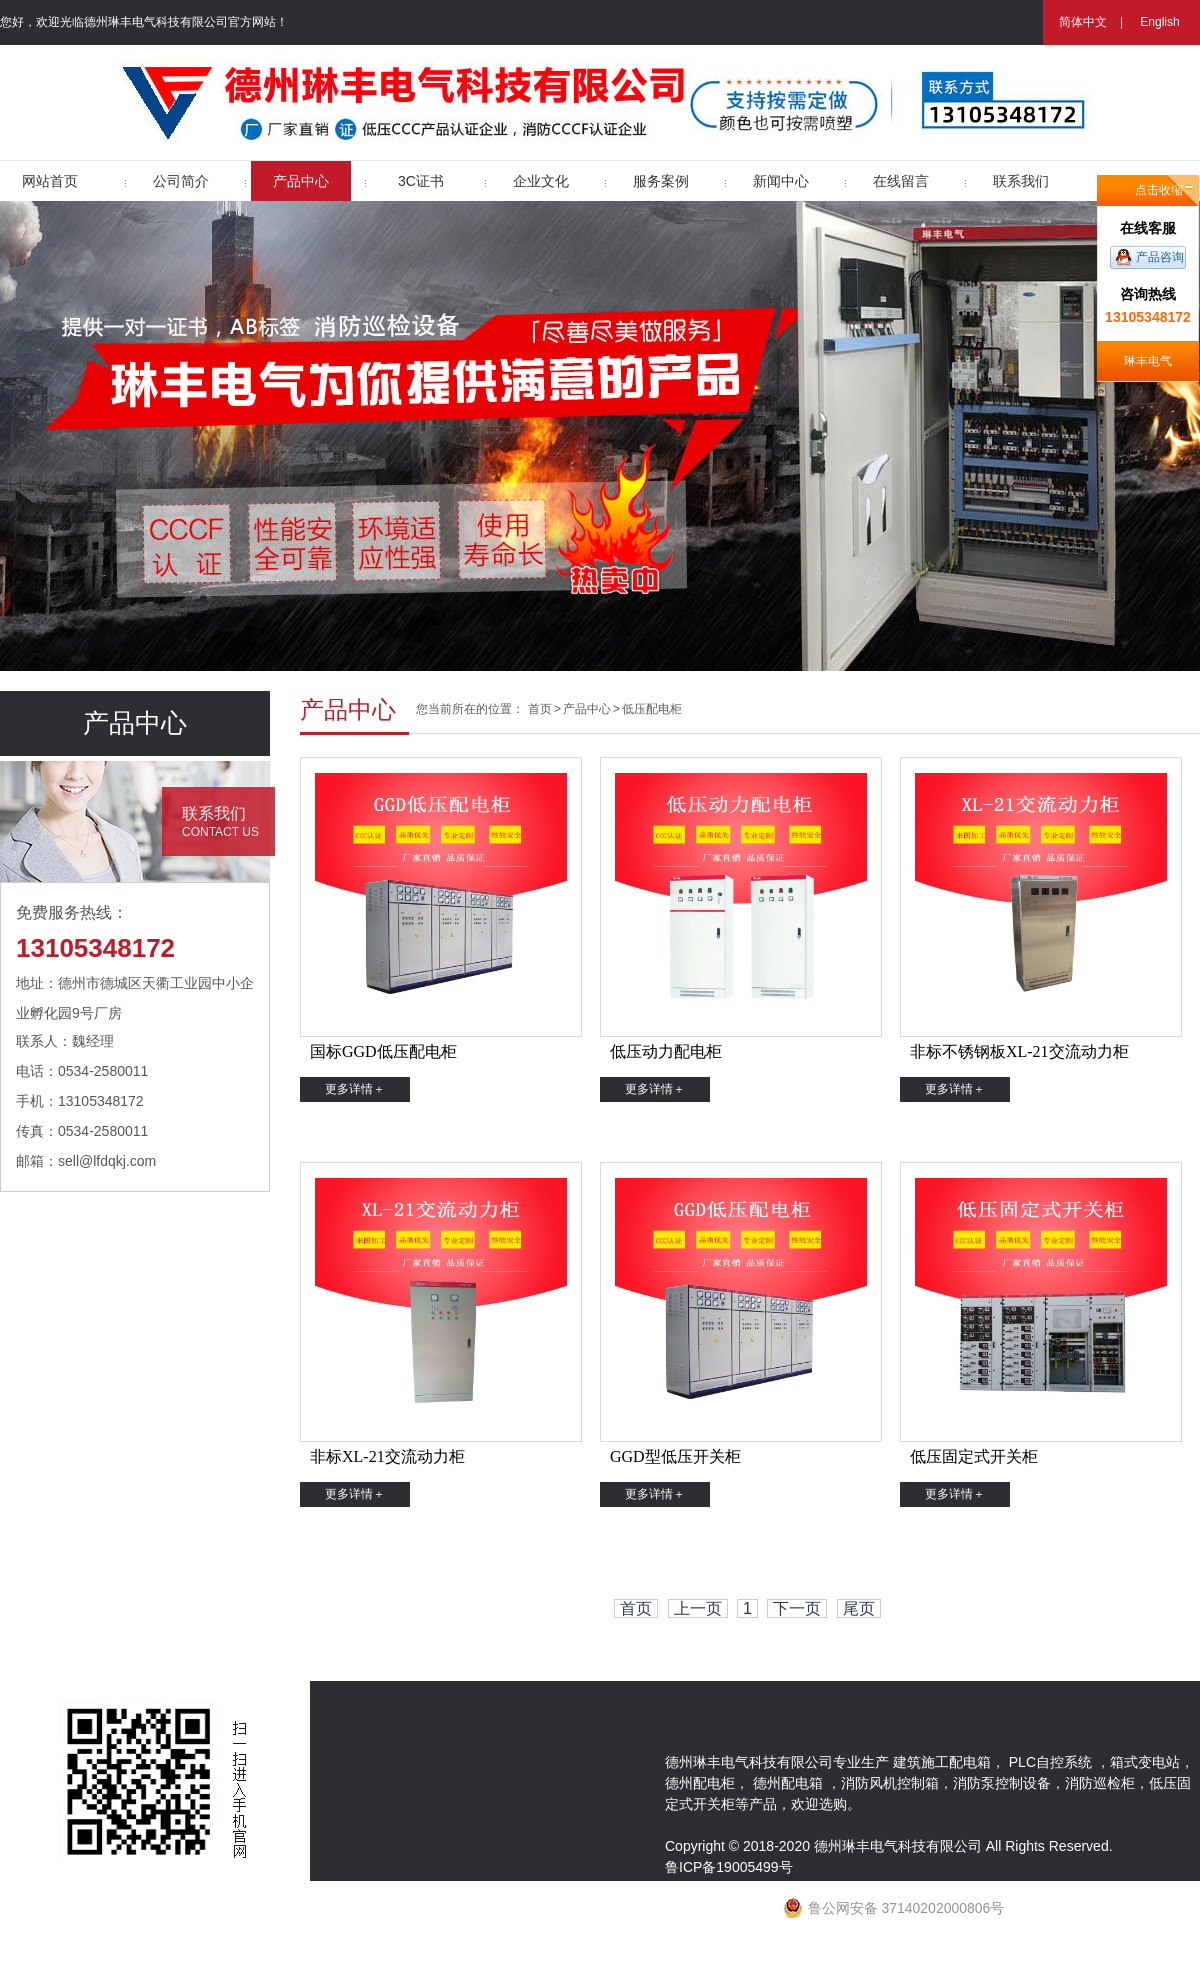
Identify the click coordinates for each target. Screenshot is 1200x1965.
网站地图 (693, 1954)
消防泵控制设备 (1002, 1783)
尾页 (859, 1608)
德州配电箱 (788, 1783)
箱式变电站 (1145, 1762)
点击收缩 (1159, 190)
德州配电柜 (700, 1783)
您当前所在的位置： (470, 709)
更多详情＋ (355, 1089)
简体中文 (1083, 22)
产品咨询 (1160, 257)
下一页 (797, 1608)
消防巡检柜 (1100, 1783)
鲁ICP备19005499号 (729, 1867)
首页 (540, 709)
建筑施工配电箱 (942, 1762)
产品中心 (587, 709)
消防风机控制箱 (890, 1783)
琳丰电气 (1148, 361)
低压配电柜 (652, 709)
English (1159, 22)
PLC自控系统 (1050, 1762)
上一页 (698, 1608)
